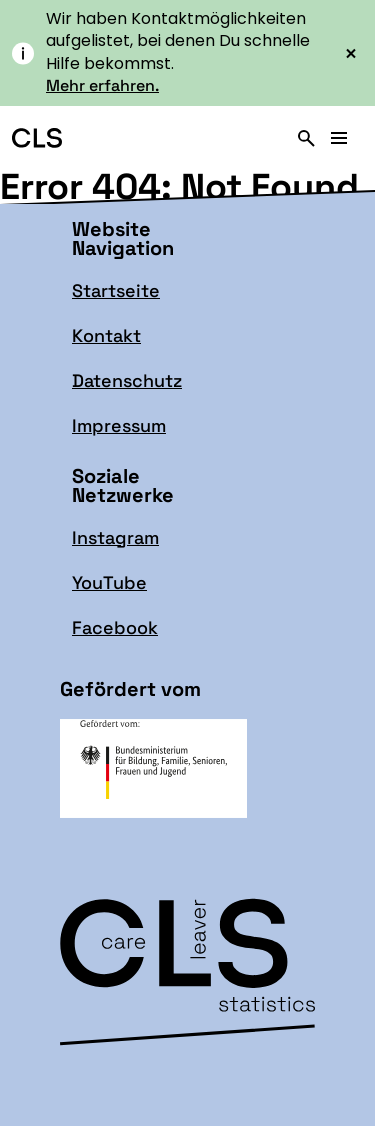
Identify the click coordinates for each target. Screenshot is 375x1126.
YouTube (109, 582)
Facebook (115, 627)
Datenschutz (127, 380)
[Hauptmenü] (339, 138)
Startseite (116, 290)
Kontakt (106, 335)
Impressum (119, 425)
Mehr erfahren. (102, 85)
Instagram (115, 537)
